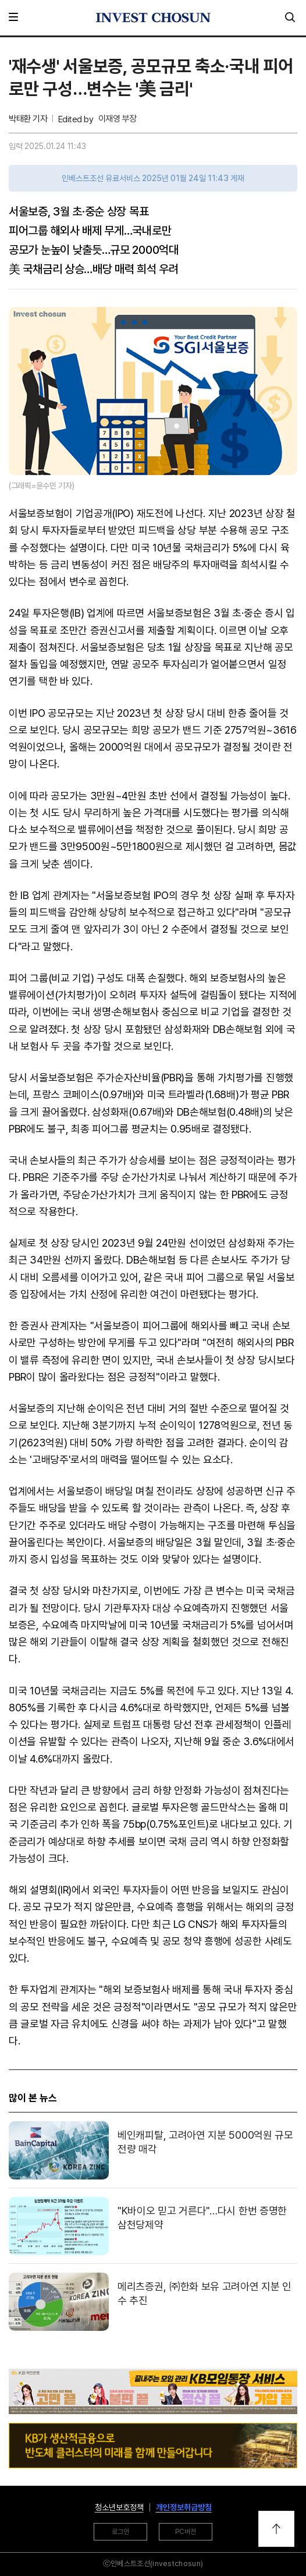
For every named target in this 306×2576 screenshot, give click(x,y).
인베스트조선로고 (153, 17)
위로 (276, 2529)
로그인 (120, 2532)
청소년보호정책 (119, 2507)
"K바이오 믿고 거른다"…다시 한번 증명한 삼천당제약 (202, 2217)
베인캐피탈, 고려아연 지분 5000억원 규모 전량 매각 (205, 2141)
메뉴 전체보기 (16, 17)
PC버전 (185, 2532)
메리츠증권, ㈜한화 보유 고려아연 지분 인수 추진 (204, 2293)
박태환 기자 (28, 119)
